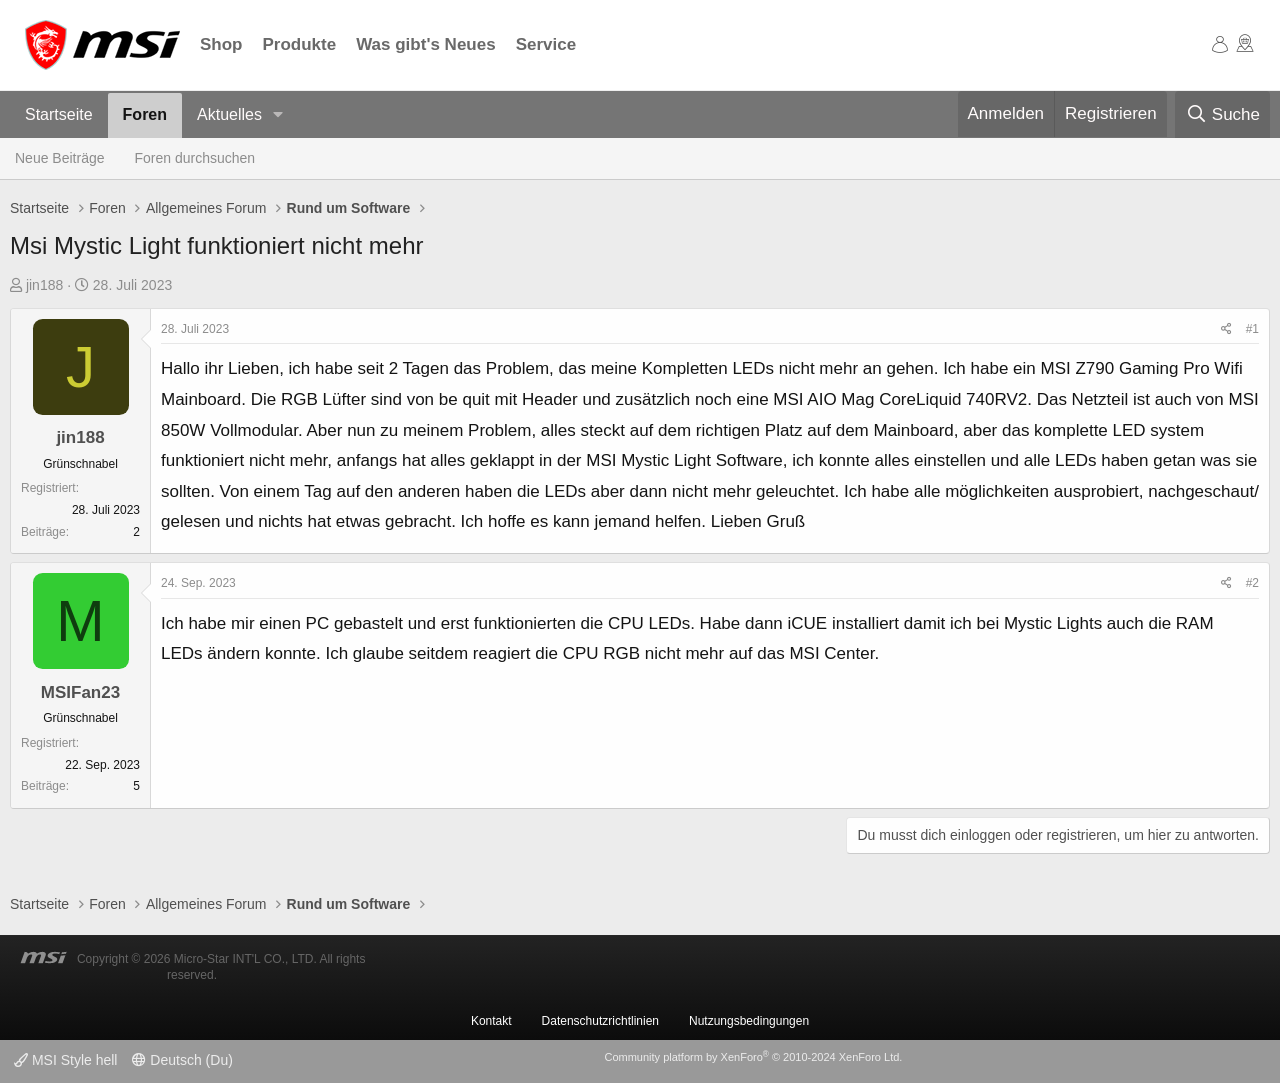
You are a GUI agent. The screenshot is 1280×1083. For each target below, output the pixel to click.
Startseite (59, 114)
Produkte (300, 44)
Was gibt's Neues (425, 44)
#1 (1252, 329)
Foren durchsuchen (195, 158)
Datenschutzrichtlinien (600, 1021)
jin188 (44, 285)
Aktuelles (229, 114)
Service (546, 44)
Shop (221, 44)
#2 (1252, 583)
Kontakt (491, 1021)
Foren (145, 114)
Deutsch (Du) (182, 1060)
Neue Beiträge (60, 158)
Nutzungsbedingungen (749, 1021)
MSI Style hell (65, 1060)
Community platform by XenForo (753, 1057)
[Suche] (1222, 115)
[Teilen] (1226, 330)
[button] (278, 115)
